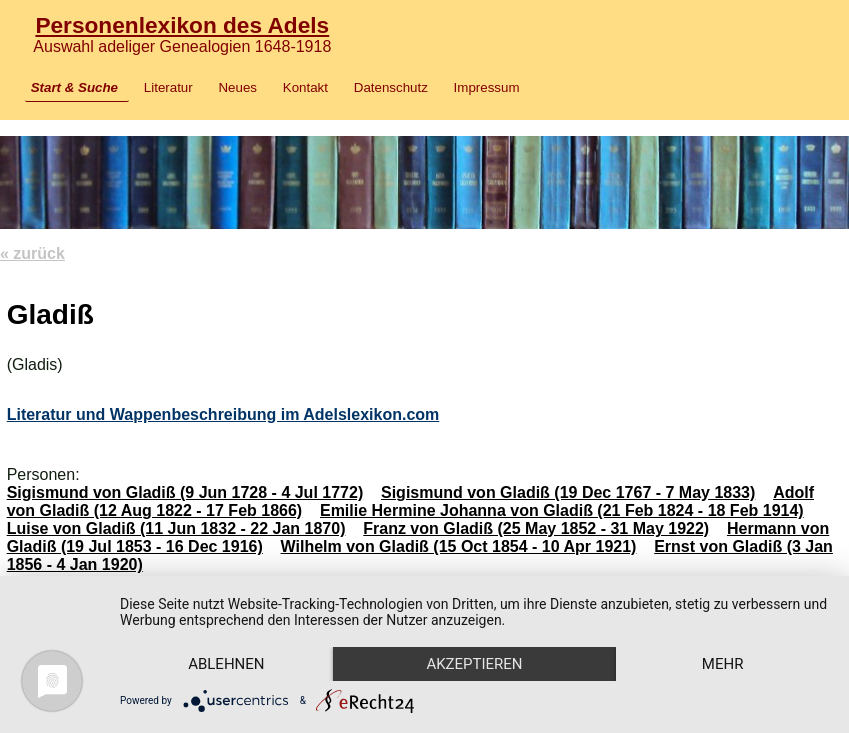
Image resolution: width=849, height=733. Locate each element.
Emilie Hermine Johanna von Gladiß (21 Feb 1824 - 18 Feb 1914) (562, 510)
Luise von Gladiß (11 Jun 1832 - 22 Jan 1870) (176, 528)
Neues (237, 87)
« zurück (32, 253)
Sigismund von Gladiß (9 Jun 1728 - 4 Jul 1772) (185, 492)
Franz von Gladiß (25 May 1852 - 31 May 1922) (536, 528)
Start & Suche (74, 87)
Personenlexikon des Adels (182, 25)
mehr (723, 664)
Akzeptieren (474, 664)
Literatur (168, 87)
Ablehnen (226, 664)
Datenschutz (391, 87)
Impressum (487, 87)
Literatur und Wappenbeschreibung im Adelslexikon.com (223, 414)
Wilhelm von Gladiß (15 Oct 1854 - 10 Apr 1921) (459, 546)
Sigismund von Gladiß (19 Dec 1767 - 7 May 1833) (568, 492)
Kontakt (305, 87)
